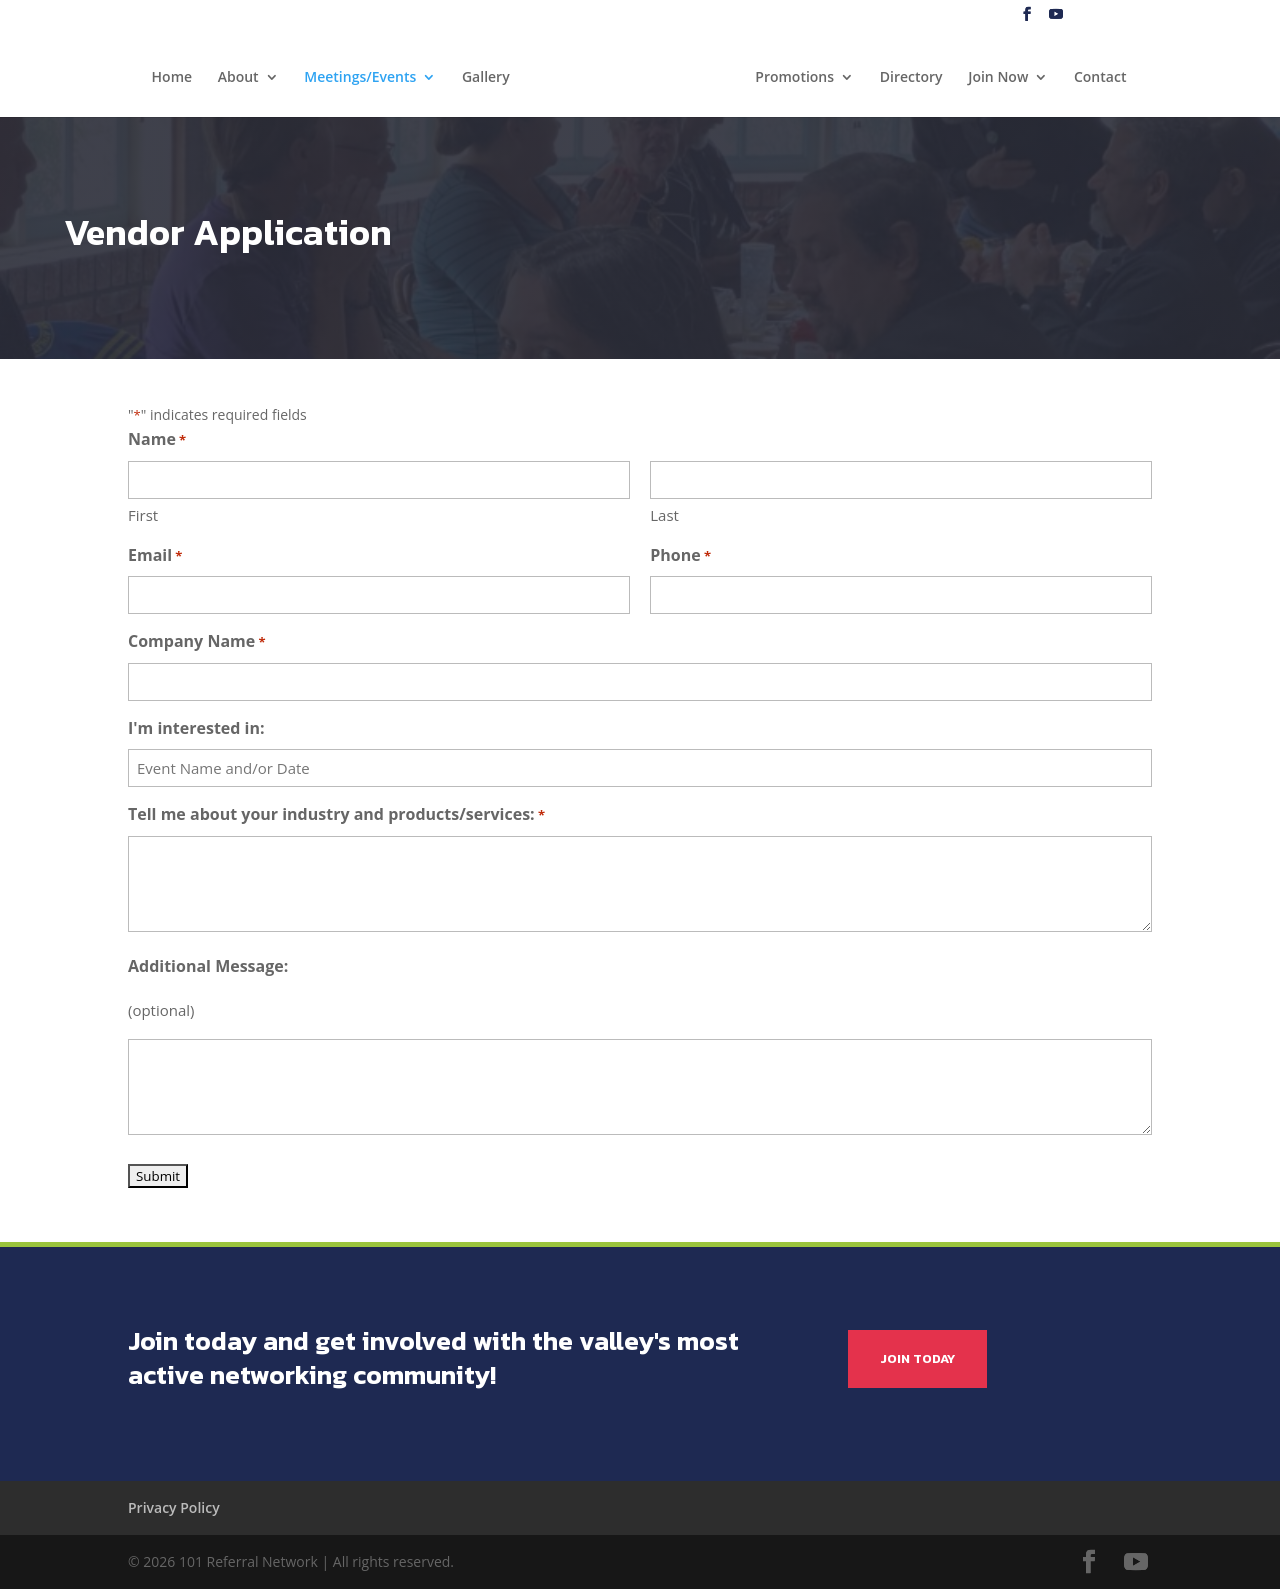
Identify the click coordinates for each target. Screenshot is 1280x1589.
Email (155, 556)
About (238, 78)
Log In (1146, 16)
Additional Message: (208, 966)
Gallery (486, 78)
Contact (1100, 78)
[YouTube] (1056, 14)
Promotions (794, 78)
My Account (1216, 16)
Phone (680, 556)
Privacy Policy (174, 1507)
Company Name (197, 642)
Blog (1098, 16)
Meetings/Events (360, 78)
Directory (911, 78)
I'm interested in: (196, 728)
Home (172, 78)
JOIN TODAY (917, 1358)
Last (664, 515)
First (143, 515)
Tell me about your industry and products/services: (336, 815)
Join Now (998, 78)
